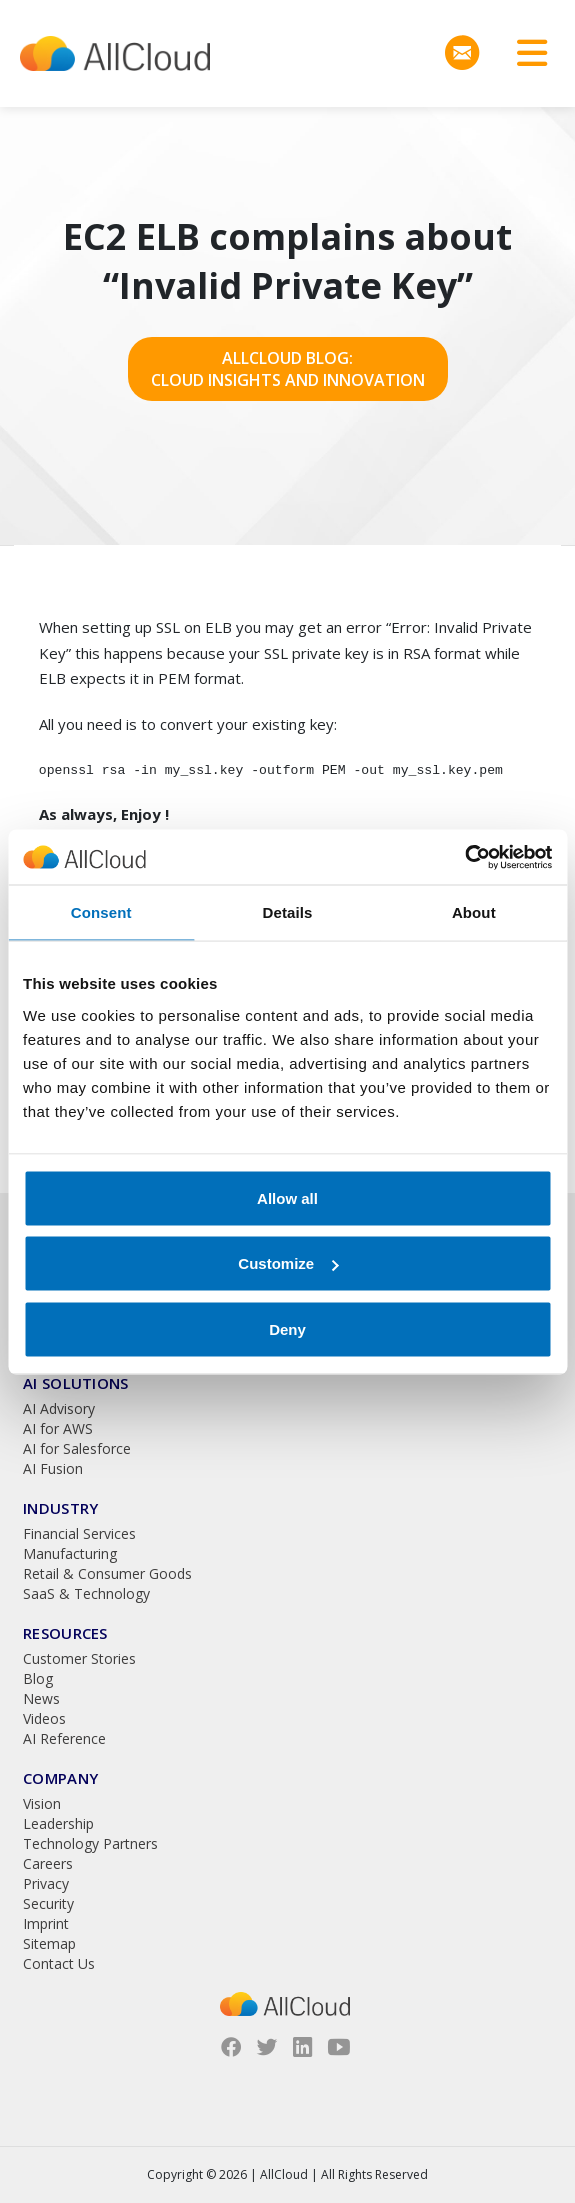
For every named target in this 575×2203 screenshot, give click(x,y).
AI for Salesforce (77, 1448)
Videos (44, 1718)
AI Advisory (59, 1408)
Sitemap (49, 1943)
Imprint (46, 1923)
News (41, 1698)
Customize (288, 1263)
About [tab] (474, 912)
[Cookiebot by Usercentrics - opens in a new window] (464, 857)
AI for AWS (58, 1428)
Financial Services (79, 1533)
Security (48, 1903)
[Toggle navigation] (525, 53)
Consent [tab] (101, 912)
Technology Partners (90, 1843)
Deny (287, 1328)
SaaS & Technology (86, 1593)
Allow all (287, 1197)
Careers (48, 1863)
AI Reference (64, 1738)
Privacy (46, 1883)
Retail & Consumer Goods (107, 1573)
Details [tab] (288, 912)
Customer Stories (79, 1658)
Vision (42, 1803)
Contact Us (59, 1963)
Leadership (58, 1823)
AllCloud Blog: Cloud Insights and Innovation (288, 369)
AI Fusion (53, 1468)
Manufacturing (70, 1553)
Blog (38, 1678)
